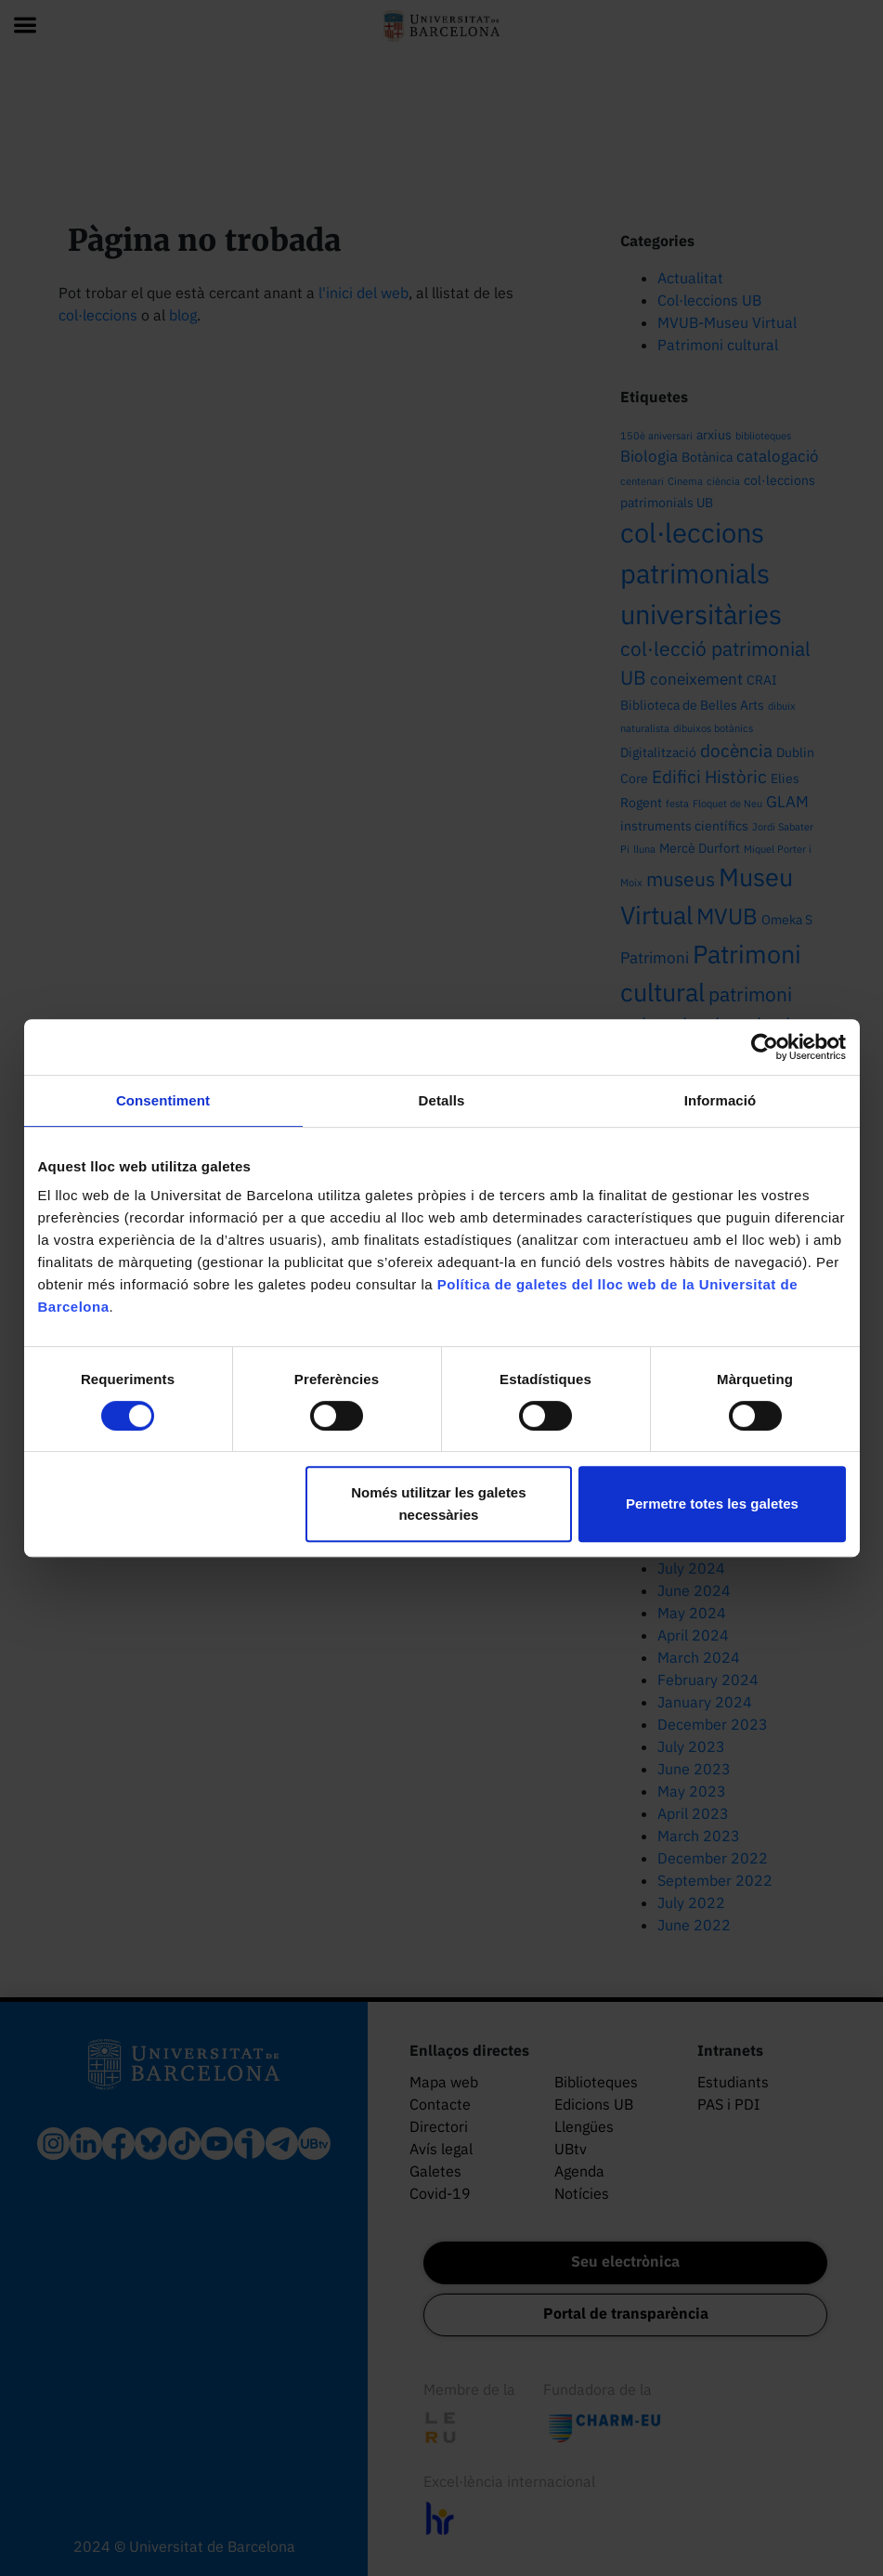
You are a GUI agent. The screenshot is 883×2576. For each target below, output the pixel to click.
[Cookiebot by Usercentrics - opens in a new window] (764, 1047)
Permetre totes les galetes (712, 1503)
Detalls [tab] (442, 1100)
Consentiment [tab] (163, 1100)
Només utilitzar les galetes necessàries (438, 1503)
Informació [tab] (720, 1100)
